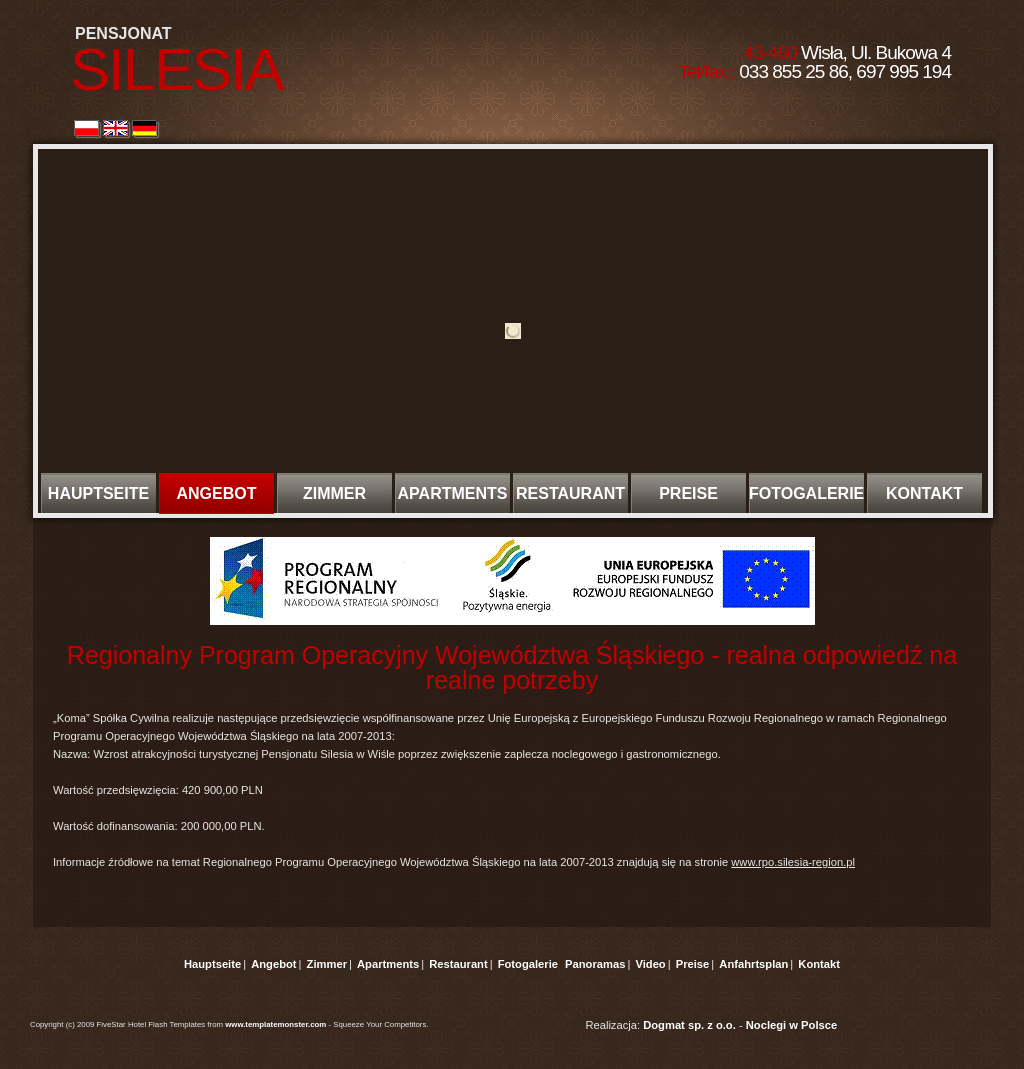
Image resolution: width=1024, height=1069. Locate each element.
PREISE (688, 493)
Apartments (388, 964)
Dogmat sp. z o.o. (689, 1025)
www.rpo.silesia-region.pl (793, 862)
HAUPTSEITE (98, 493)
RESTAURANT (570, 493)
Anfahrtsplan (753, 964)
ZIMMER (334, 493)
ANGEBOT (217, 493)
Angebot (273, 964)
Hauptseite (212, 964)
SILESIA (176, 69)
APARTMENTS (453, 493)
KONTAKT (924, 493)
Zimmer (327, 964)
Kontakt (819, 964)
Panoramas (595, 964)
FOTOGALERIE (806, 493)
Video (650, 964)
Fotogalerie (528, 964)
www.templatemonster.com (275, 1024)
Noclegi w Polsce (791, 1025)
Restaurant (458, 964)
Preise (693, 964)
